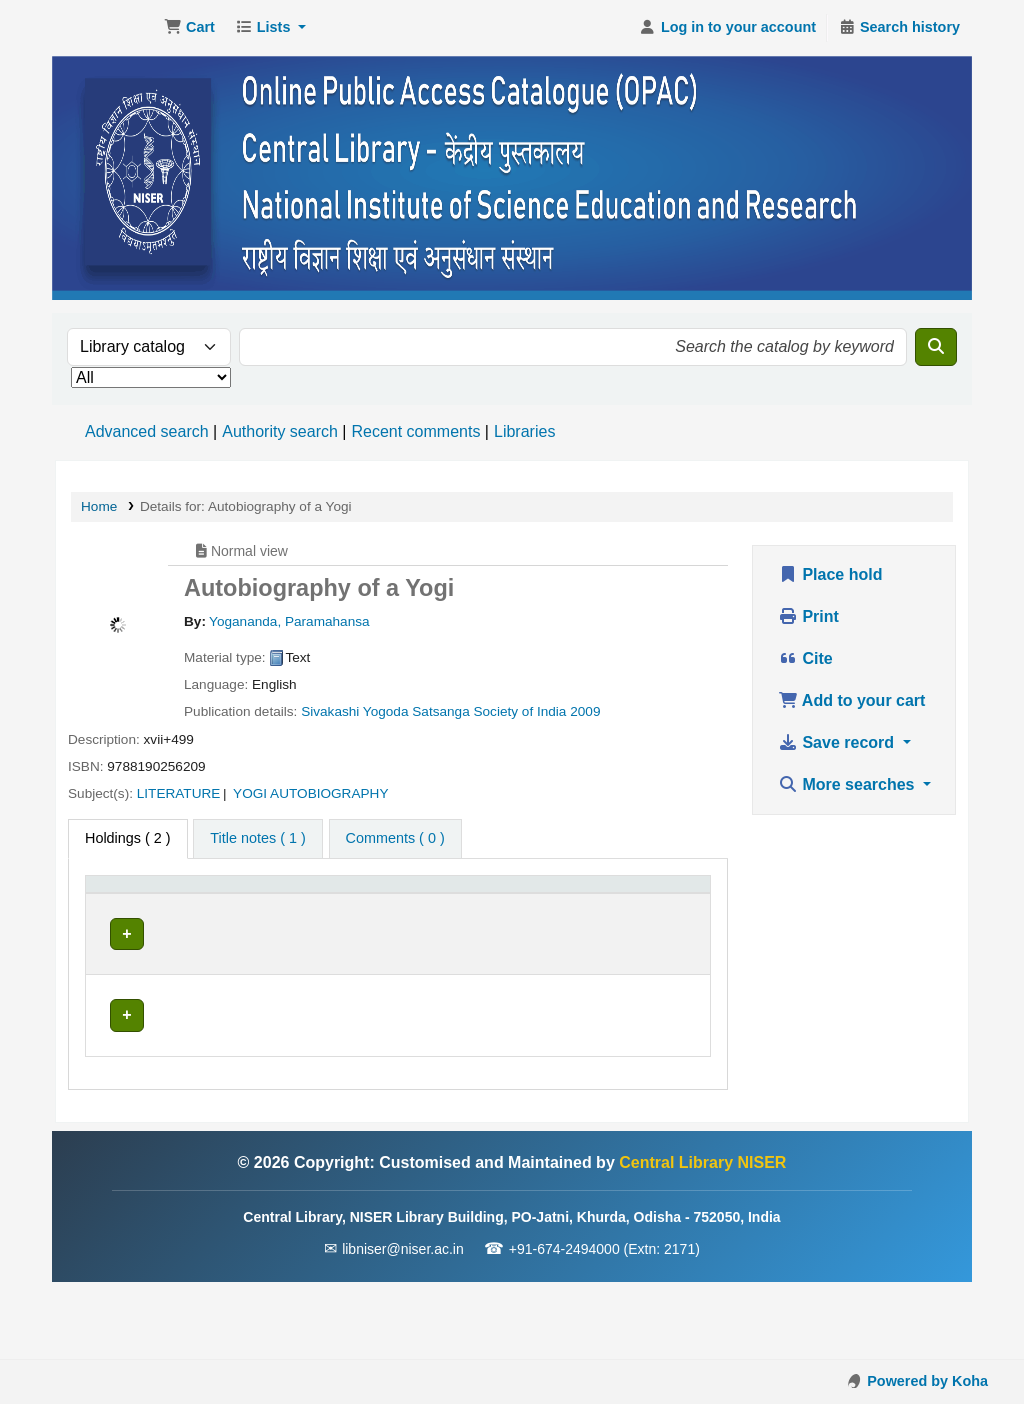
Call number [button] (400, 915)
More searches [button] (848, 784)
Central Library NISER (106, 28)
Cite (805, 658)
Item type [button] (125, 915)
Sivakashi (330, 711)
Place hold (830, 574)
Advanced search (147, 431)
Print (808, 616)
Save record (838, 742)
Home (99, 506)
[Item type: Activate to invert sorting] (153, 905)
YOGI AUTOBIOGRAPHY (310, 793)
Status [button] (561, 915)
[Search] (936, 347)
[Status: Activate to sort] (572, 905)
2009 (585, 711)
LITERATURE (179, 793)
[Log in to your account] (727, 28)
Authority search (280, 431)
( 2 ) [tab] (128, 838)
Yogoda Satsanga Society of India (465, 711)
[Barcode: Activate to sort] (662, 905)
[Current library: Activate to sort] (284, 905)
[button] (189, 28)
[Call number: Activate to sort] (440, 905)
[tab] (257, 839)
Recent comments (415, 431)
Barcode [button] (651, 915)
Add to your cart (851, 700)
